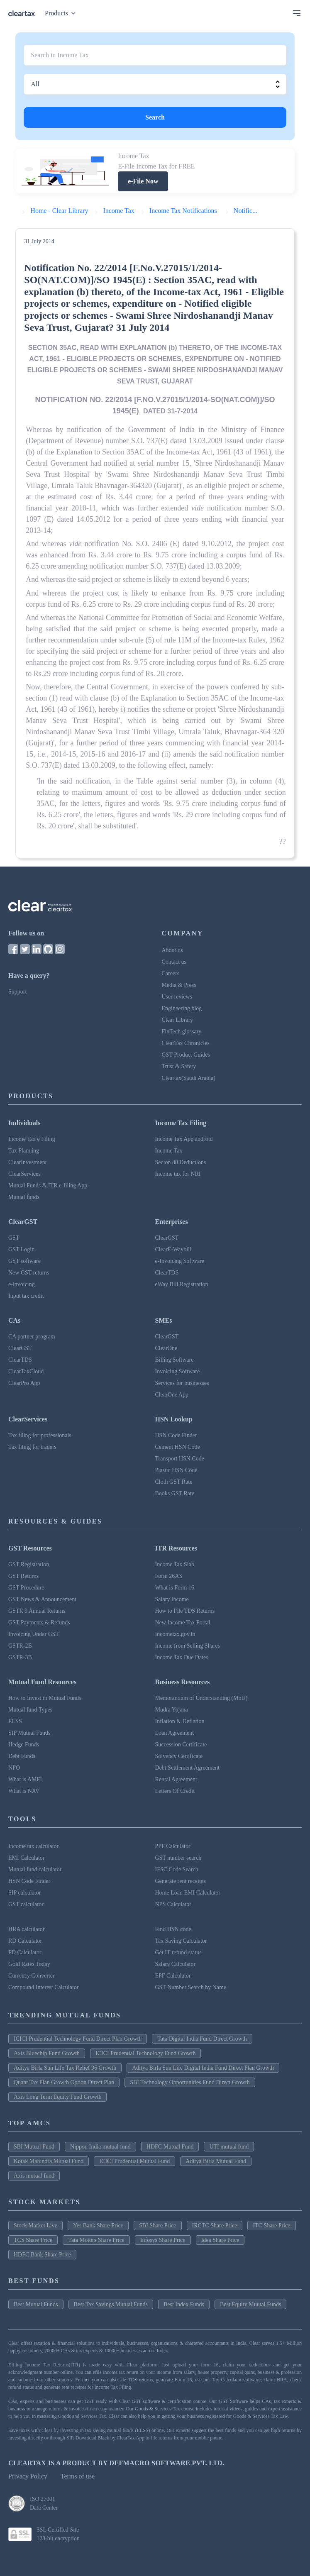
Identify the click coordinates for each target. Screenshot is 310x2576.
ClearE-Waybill (173, 1249)
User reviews (177, 997)
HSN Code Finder (176, 1435)
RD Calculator (25, 1941)
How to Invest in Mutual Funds (44, 1698)
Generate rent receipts (180, 1881)
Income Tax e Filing (31, 1139)
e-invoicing (21, 1284)
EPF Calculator (173, 1976)
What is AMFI (25, 1779)
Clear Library (177, 1020)
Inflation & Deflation (180, 1721)
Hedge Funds (23, 1744)
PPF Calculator (172, 1846)
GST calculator (26, 1904)
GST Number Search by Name (191, 1987)
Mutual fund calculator (34, 1869)
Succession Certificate (181, 1744)
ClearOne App (171, 1395)
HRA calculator (26, 1929)
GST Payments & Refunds (39, 1622)
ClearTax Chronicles (186, 1043)
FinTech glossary (182, 1031)
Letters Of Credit (175, 1791)
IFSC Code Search (176, 1869)
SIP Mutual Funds (29, 1733)
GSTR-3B (20, 1657)
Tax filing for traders (32, 1447)
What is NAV (23, 1791)
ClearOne (166, 1348)
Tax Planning (23, 1151)
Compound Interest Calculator (43, 1987)
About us (172, 950)
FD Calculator (24, 1952)
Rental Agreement (176, 1779)
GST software (24, 1261)
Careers (171, 973)
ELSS (15, 1721)
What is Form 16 (175, 1588)
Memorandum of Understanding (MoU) (201, 1698)
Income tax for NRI (178, 1174)
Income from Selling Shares (187, 1646)
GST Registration (28, 1564)
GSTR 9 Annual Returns (36, 1611)
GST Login (21, 1249)
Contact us (174, 962)
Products (62, 13)
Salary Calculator (175, 1964)
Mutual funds (23, 1197)
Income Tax (169, 1151)
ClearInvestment (27, 1162)
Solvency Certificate (179, 1756)
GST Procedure (26, 1588)
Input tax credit (26, 1296)
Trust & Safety (179, 1066)
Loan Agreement (174, 1733)
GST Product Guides (186, 1055)
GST (13, 1238)
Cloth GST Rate (174, 1482)
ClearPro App (24, 1383)
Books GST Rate (175, 1493)
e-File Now (143, 181)
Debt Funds (21, 1756)
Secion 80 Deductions (180, 1162)
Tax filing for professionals (39, 1435)
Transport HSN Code (180, 1458)
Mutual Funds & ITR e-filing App (47, 1185)
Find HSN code (173, 1929)
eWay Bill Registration (181, 1284)
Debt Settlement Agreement (187, 1768)
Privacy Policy (27, 2476)
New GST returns (28, 1273)
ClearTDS (167, 1273)
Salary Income (172, 1599)
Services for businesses (182, 1383)
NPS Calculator (173, 1904)
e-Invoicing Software (180, 1261)
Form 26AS (169, 1576)
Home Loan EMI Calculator (187, 1893)
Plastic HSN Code (176, 1470)
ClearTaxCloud (26, 1371)
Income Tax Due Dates (181, 1657)
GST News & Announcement (42, 1599)
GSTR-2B (20, 1646)
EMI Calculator (26, 1858)
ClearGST (167, 1238)
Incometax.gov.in (175, 1634)
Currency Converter (31, 1976)
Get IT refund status (178, 1952)
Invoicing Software (177, 1371)
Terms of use (78, 2476)
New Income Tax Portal (182, 1622)
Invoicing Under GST (33, 1634)
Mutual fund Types (30, 1710)
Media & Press (179, 985)
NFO (14, 1768)
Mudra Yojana (171, 1710)
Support (17, 992)
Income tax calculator (33, 1846)
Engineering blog (182, 1008)
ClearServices (24, 1174)
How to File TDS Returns (185, 1611)
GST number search (178, 1858)
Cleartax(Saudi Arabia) (188, 1078)
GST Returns (23, 1576)
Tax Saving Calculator (181, 1941)
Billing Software (174, 1360)
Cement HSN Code (177, 1447)
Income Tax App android (184, 1139)
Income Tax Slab (174, 1564)
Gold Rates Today (29, 1964)
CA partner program (31, 1336)
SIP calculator (24, 1893)
